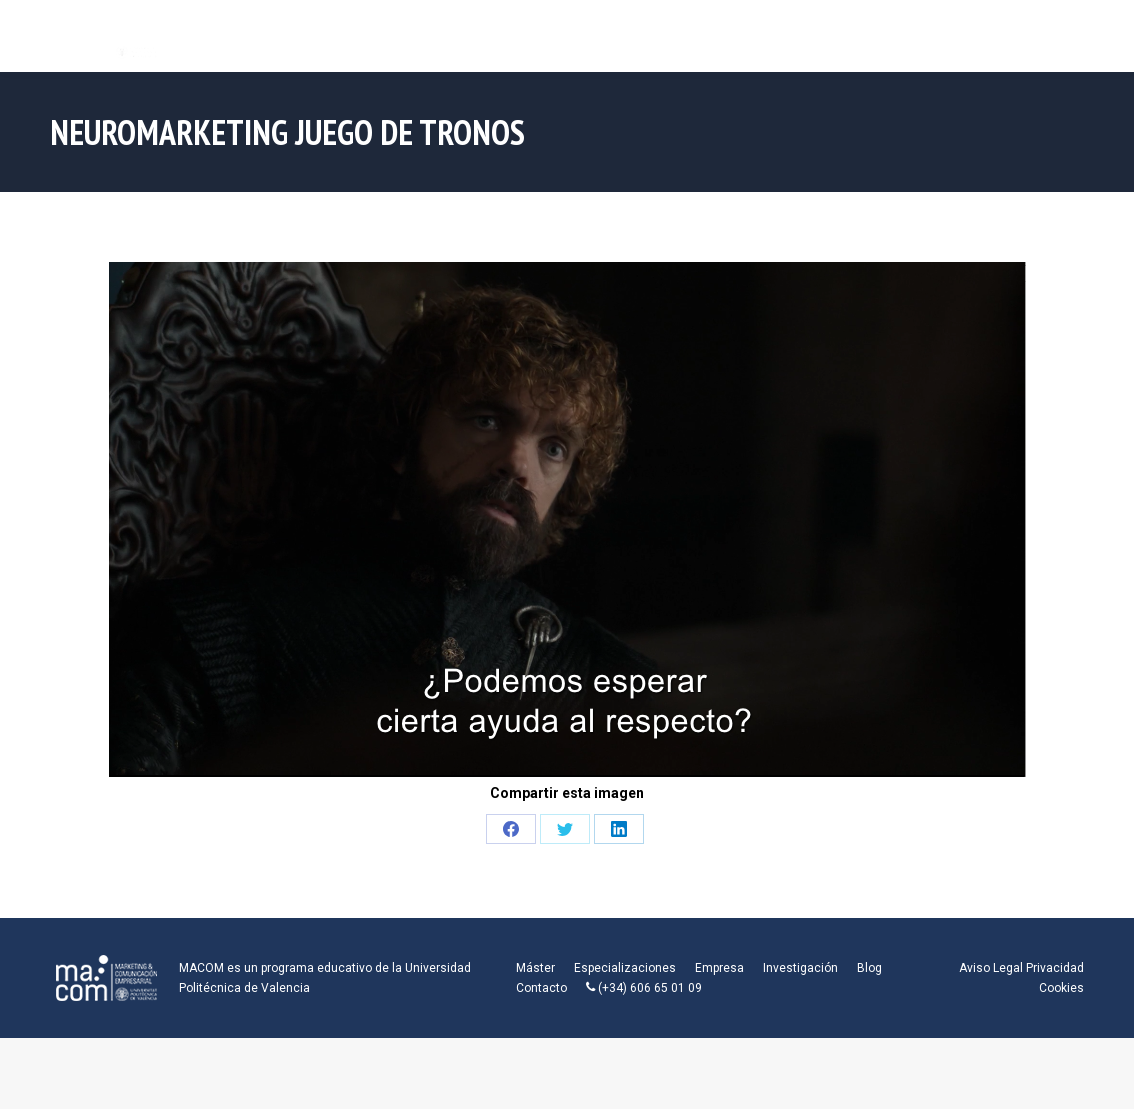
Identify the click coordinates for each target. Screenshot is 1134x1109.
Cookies (1061, 988)
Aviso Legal (991, 968)
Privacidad (1055, 968)
